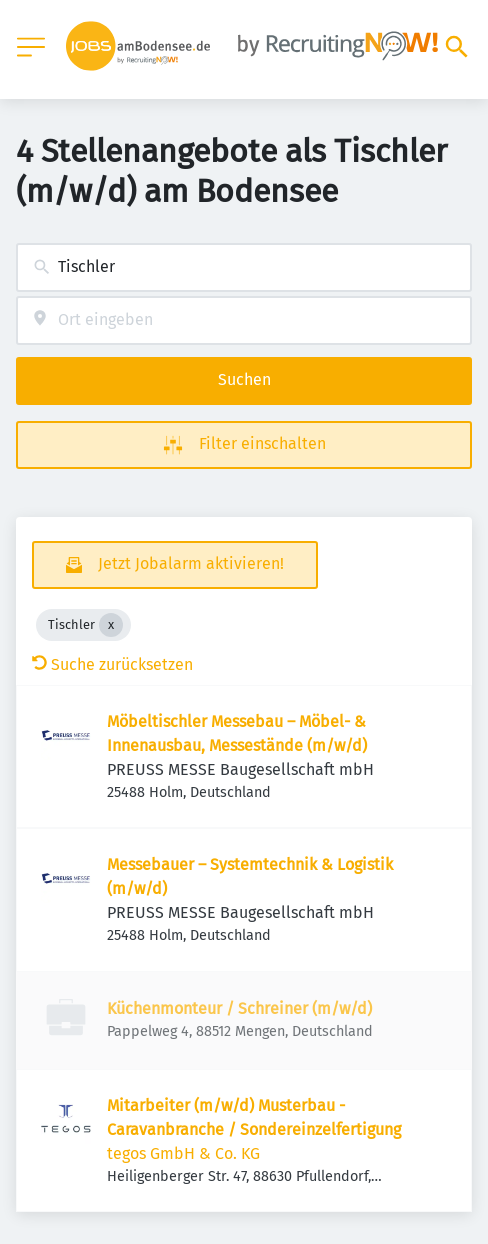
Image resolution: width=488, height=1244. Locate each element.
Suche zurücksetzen (112, 664)
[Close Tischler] (111, 625)
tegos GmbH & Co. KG (183, 1153)
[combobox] (244, 267)
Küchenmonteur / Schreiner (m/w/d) (239, 1008)
